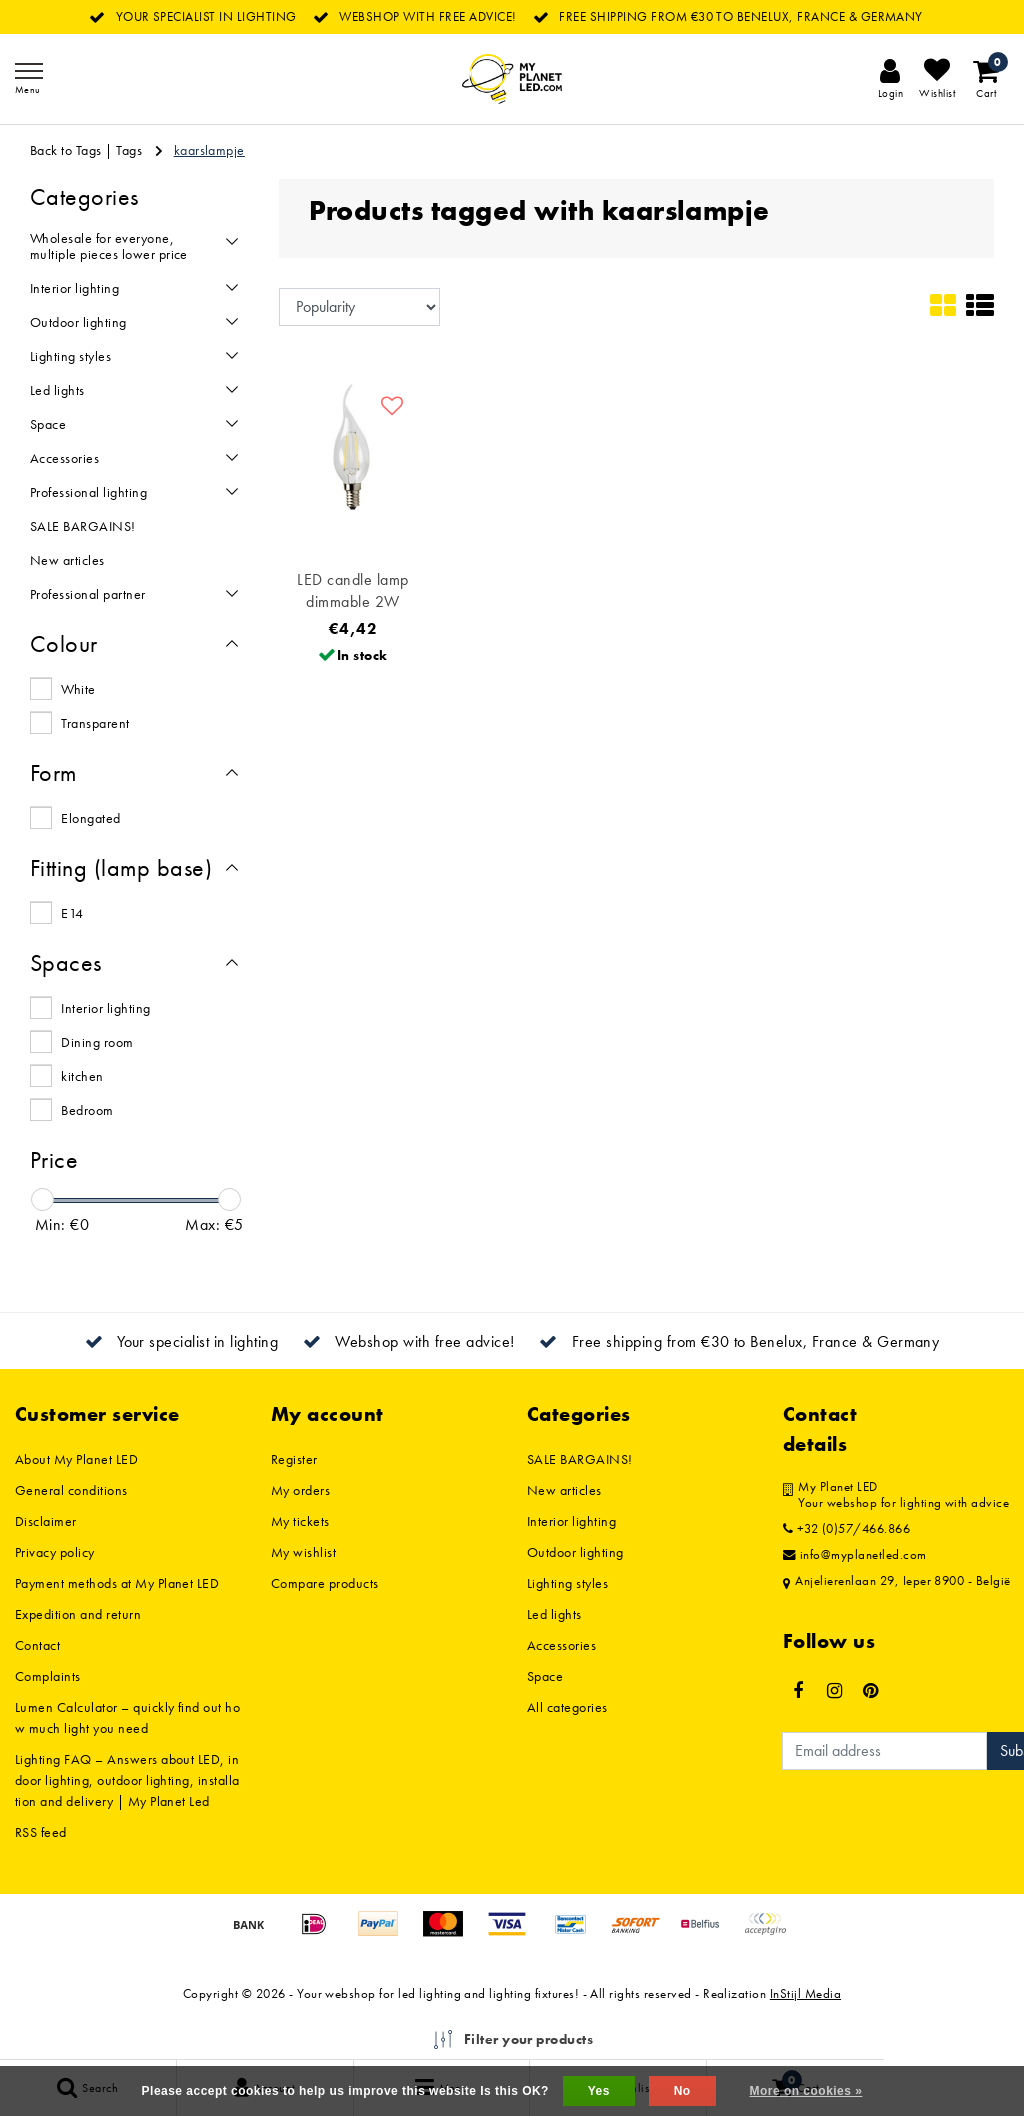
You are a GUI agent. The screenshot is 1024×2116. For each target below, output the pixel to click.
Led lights (554, 1614)
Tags (129, 150)
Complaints (48, 1676)
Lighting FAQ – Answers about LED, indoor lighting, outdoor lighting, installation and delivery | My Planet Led (127, 1780)
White (78, 689)
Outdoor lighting (575, 1552)
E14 (72, 913)
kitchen (82, 1076)
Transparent (95, 723)
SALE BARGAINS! (580, 1459)
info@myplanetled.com (855, 1555)
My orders (300, 1490)
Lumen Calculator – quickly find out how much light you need (127, 1717)
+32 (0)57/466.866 (846, 1529)
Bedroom (87, 1110)
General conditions (71, 1490)
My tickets (300, 1521)
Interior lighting (105, 1008)
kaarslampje (209, 150)
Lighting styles (567, 1583)
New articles (564, 1490)
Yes (599, 2091)
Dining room (97, 1042)
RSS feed (41, 1832)
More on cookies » (806, 2091)
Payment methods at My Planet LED (117, 1583)
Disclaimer (46, 1521)
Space (545, 1676)
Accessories (561, 1645)
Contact (37, 1645)
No (682, 2091)
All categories (567, 1707)
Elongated (90, 818)
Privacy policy (55, 1552)
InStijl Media (805, 1993)
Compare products (325, 1583)
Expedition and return (78, 1614)
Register (294, 1459)
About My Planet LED (76, 1459)
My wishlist (303, 1552)
